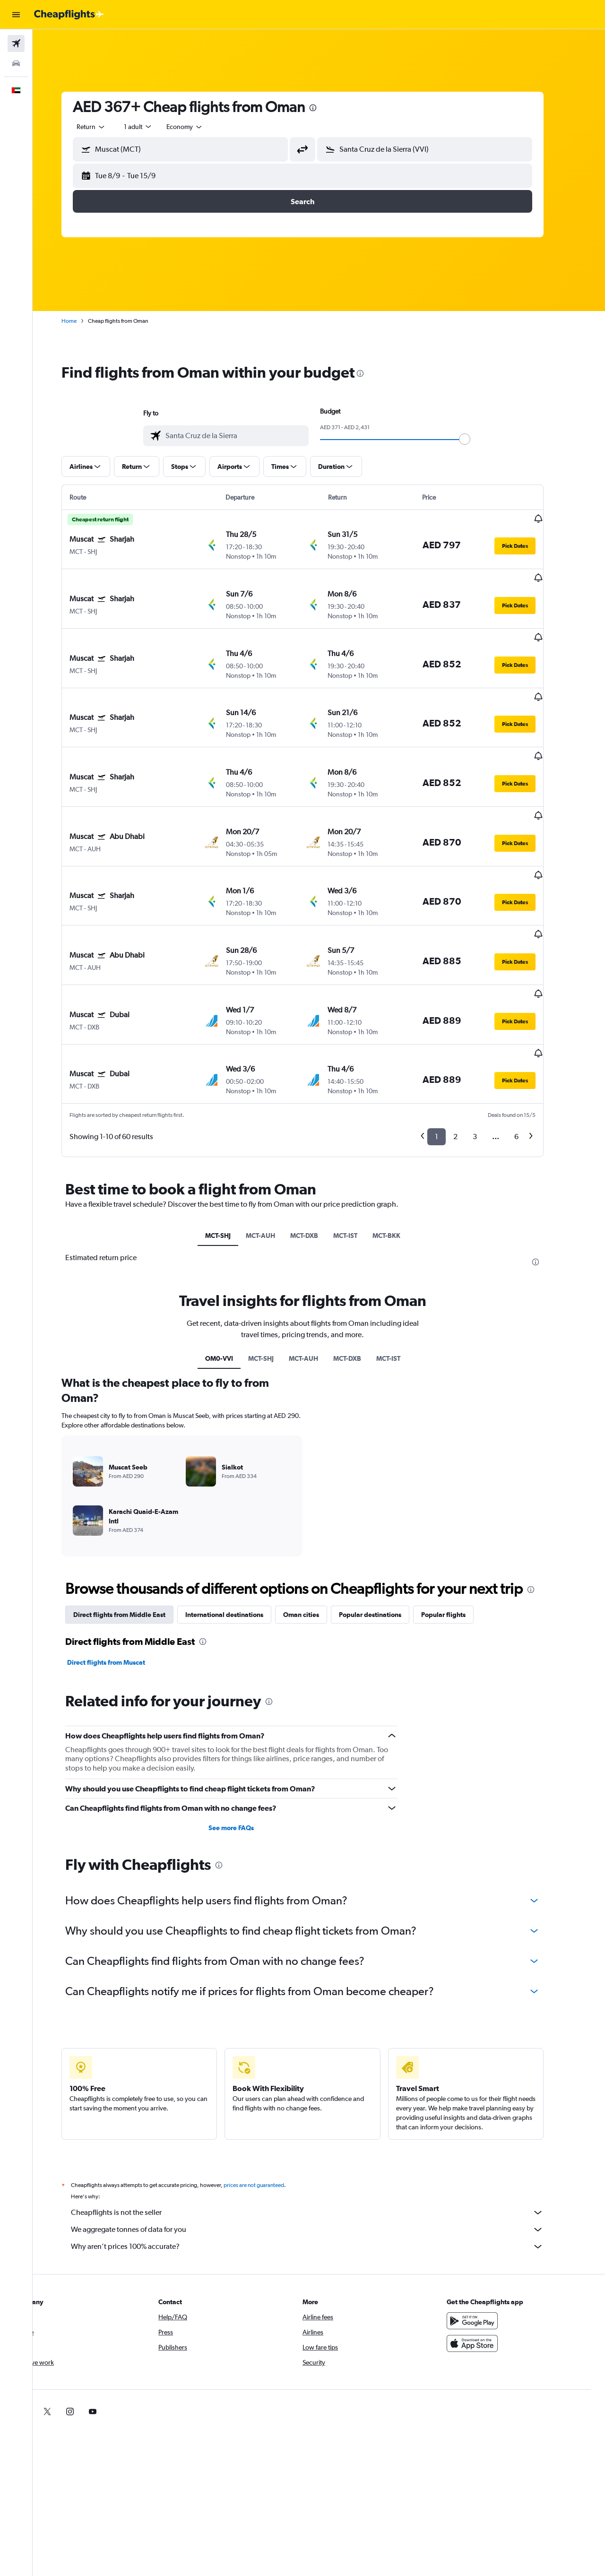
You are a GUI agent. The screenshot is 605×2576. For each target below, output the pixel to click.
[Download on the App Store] (488, 2238)
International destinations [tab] (241, 1509)
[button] (16, 14)
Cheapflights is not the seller (323, 2107)
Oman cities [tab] (318, 1509)
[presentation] (329, 108)
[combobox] (107, 126)
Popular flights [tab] (460, 1509)
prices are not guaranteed (270, 2079)
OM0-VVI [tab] (235, 1253)
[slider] (481, 439)
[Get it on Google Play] (488, 2215)
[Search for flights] (16, 43)
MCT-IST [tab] (361, 1130)
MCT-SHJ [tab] (234, 1130)
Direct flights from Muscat (123, 1557)
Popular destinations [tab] (386, 1509)
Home (85, 321)
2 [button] (472, 1031)
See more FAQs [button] (247, 1722)
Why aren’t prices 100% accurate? (323, 2141)
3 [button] (491, 1031)
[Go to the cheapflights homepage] (69, 14)
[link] (473, 2306)
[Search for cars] (16, 63)
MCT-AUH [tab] (276, 1130)
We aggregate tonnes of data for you (323, 2124)
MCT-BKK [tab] (402, 1130)
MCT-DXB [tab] (320, 1130)
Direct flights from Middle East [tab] (136, 1509)
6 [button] (533, 1031)
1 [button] (453, 1031)
